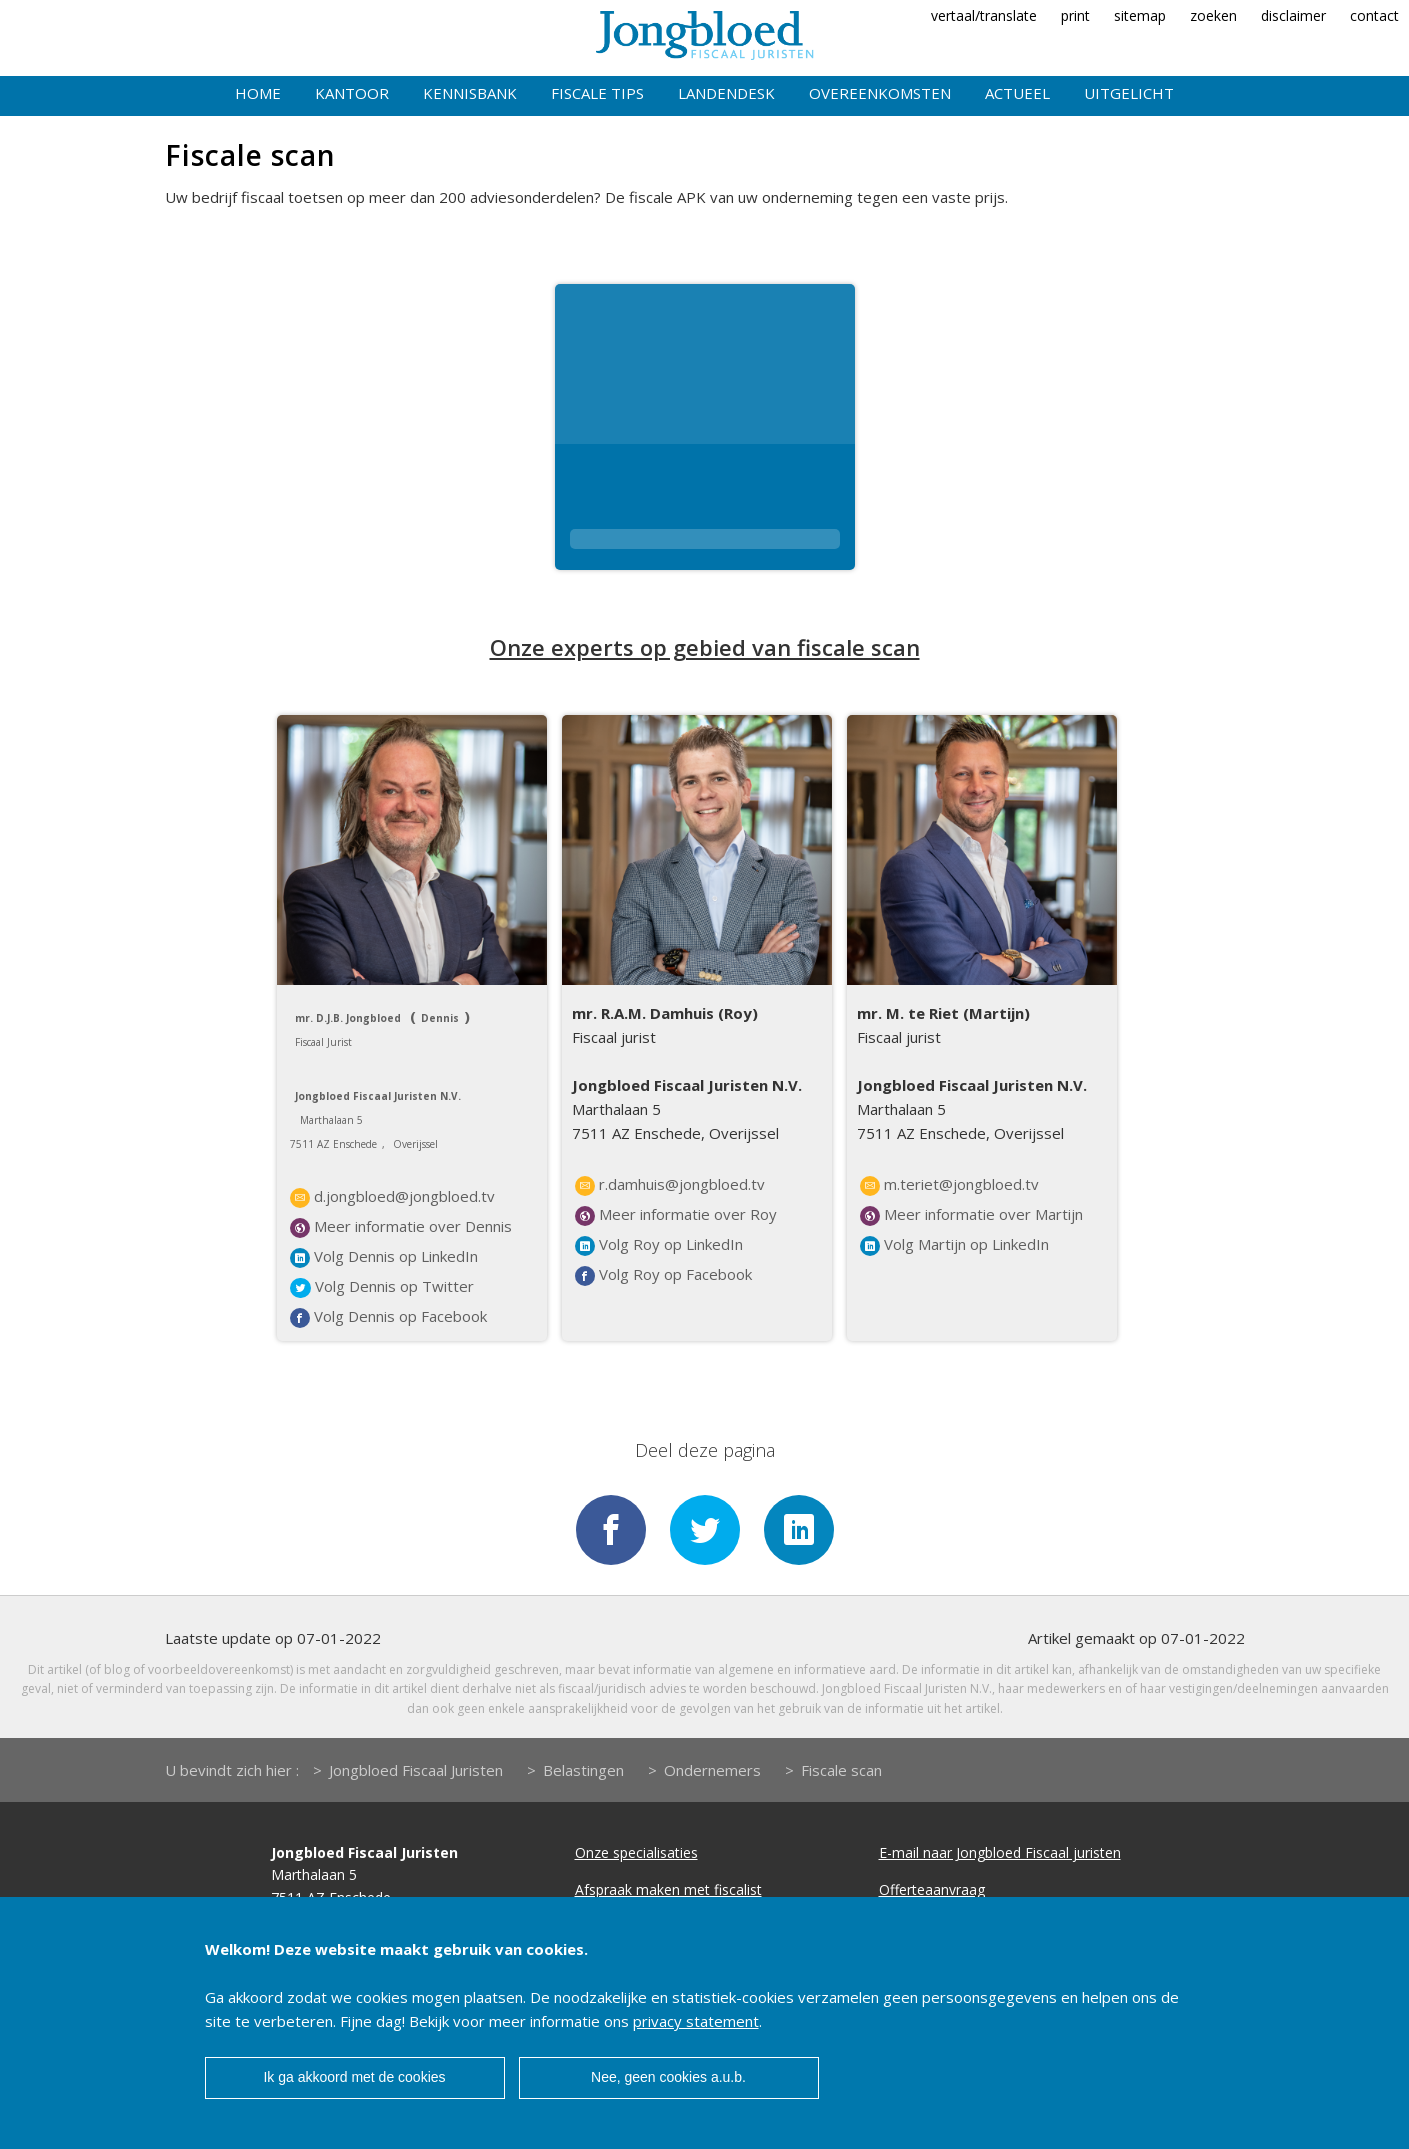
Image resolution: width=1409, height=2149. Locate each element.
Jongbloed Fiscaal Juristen (416, 1770)
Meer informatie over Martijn (971, 1215)
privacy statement (696, 2021)
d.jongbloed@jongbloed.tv (392, 1197)
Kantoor (352, 93)
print (1075, 15)
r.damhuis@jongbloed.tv (670, 1185)
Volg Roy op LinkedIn (659, 1245)
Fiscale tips (597, 93)
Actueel (1017, 93)
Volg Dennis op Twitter (382, 1287)
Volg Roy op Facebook (663, 1275)
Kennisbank (470, 93)
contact (1374, 15)
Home (258, 93)
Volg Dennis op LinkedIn (384, 1257)
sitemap (1140, 15)
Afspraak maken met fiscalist (668, 1889)
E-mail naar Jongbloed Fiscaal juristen (1000, 1852)
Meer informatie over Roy (676, 1215)
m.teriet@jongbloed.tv (949, 1185)
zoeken (1213, 15)
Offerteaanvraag (932, 1889)
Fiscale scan (841, 1770)
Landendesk (726, 93)
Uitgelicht (1129, 93)
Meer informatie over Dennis (401, 1227)
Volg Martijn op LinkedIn (954, 1245)
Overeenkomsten (880, 93)
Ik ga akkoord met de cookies (354, 2077)
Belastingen (583, 1770)
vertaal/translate (984, 15)
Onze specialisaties (636, 1852)
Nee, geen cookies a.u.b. (668, 2077)
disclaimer (1293, 15)
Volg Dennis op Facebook (388, 1317)
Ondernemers (712, 1770)
